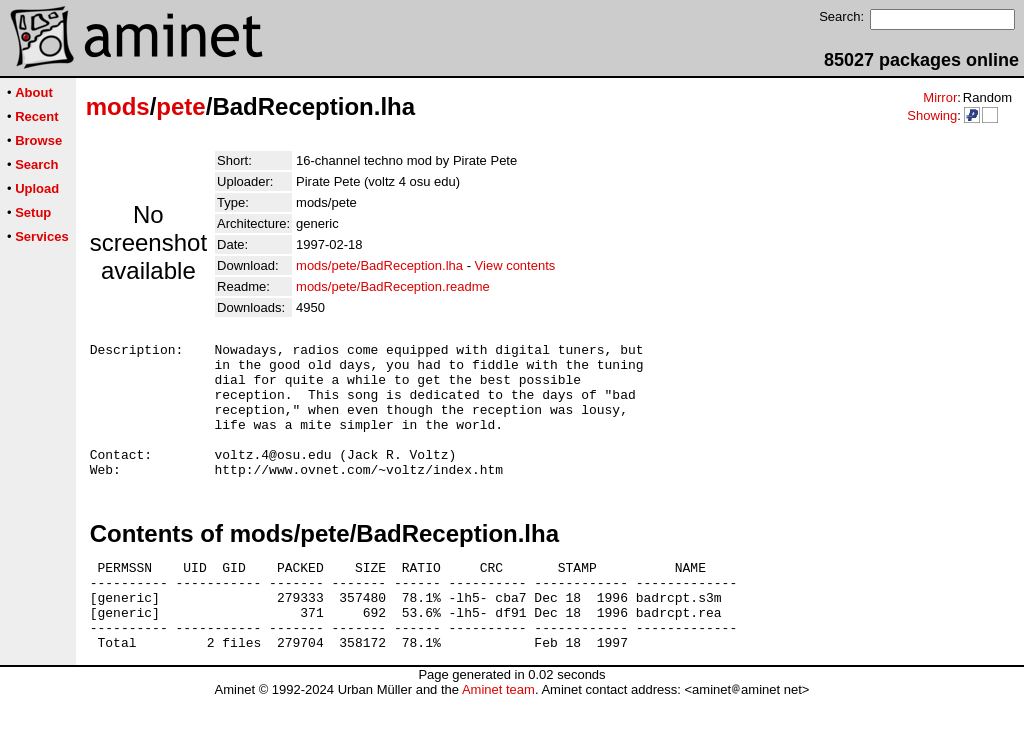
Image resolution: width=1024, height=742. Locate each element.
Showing (932, 115)
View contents (515, 265)
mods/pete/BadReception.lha (379, 265)
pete (180, 106)
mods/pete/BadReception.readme (393, 286)
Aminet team (498, 734)
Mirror (940, 97)
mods (118, 106)
